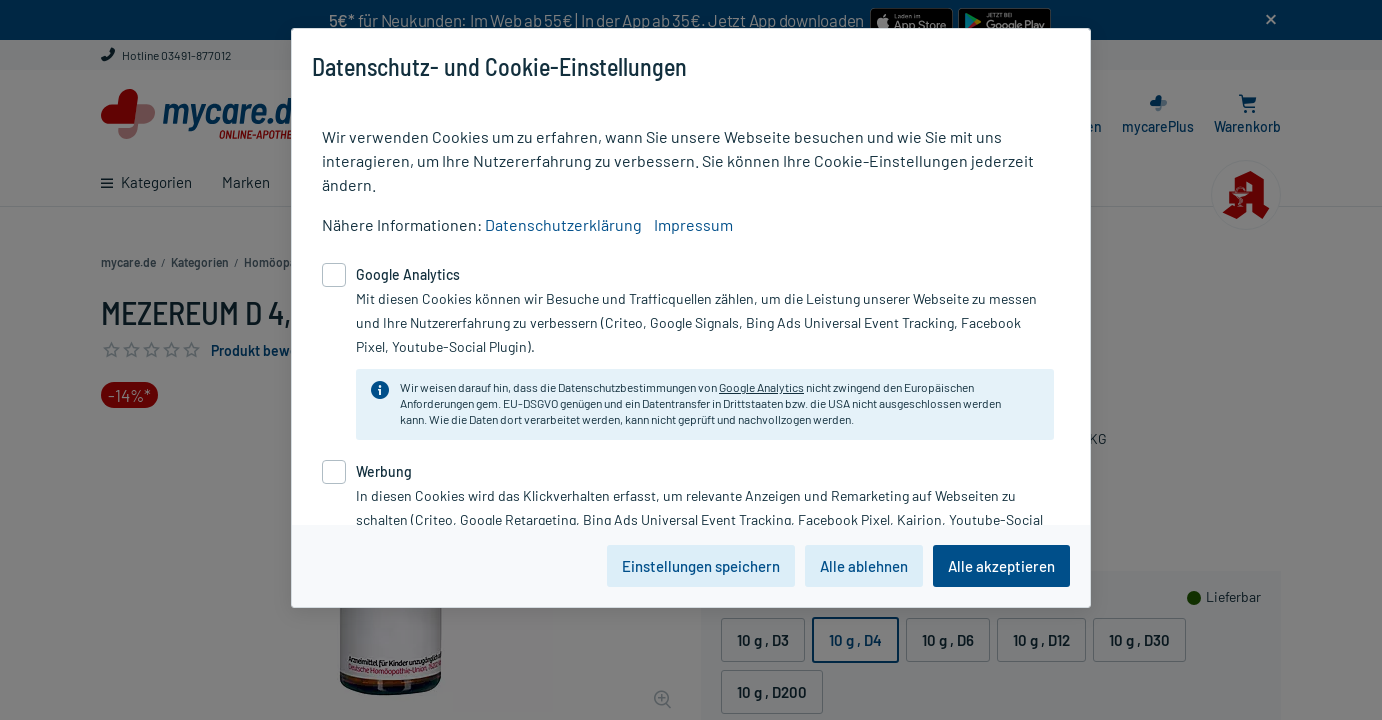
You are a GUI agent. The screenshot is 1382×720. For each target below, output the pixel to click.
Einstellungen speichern (701, 566)
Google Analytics (761, 387)
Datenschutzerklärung (563, 224)
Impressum (693, 224)
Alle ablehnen (864, 566)
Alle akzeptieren (1001, 566)
